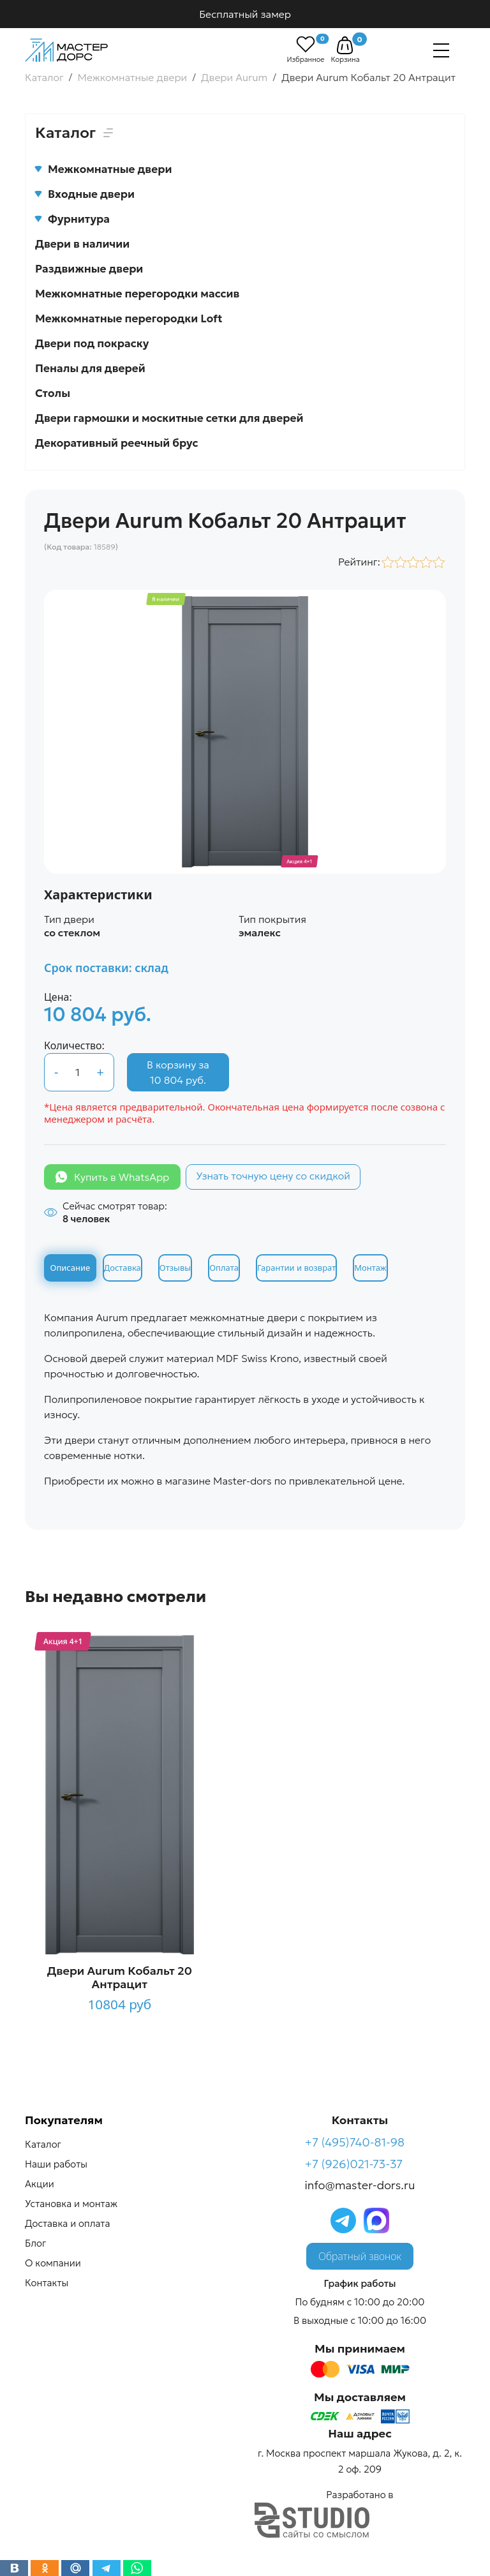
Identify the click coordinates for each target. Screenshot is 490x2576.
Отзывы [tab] (175, 1267)
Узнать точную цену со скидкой (273, 1175)
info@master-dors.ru (360, 2185)
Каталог (43, 2144)
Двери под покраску (92, 343)
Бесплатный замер (245, 14)
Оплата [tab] (224, 1267)
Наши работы (56, 2164)
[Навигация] (441, 50)
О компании (53, 2263)
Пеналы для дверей (90, 368)
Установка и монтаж (71, 2204)
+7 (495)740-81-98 (355, 2142)
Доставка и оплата (67, 2223)
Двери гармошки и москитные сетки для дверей (169, 418)
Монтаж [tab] (370, 1267)
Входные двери (85, 194)
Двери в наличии (82, 244)
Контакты (46, 2283)
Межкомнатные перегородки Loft (129, 318)
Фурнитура (72, 219)
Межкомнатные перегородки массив (137, 294)
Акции (39, 2184)
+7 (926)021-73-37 (354, 2164)
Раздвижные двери (89, 269)
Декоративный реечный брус (116, 443)
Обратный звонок (359, 2256)
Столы (52, 393)
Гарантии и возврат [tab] (296, 1267)
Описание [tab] (70, 1267)
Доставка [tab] (122, 1267)
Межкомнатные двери (103, 169)
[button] (344, 45)
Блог (35, 2243)
